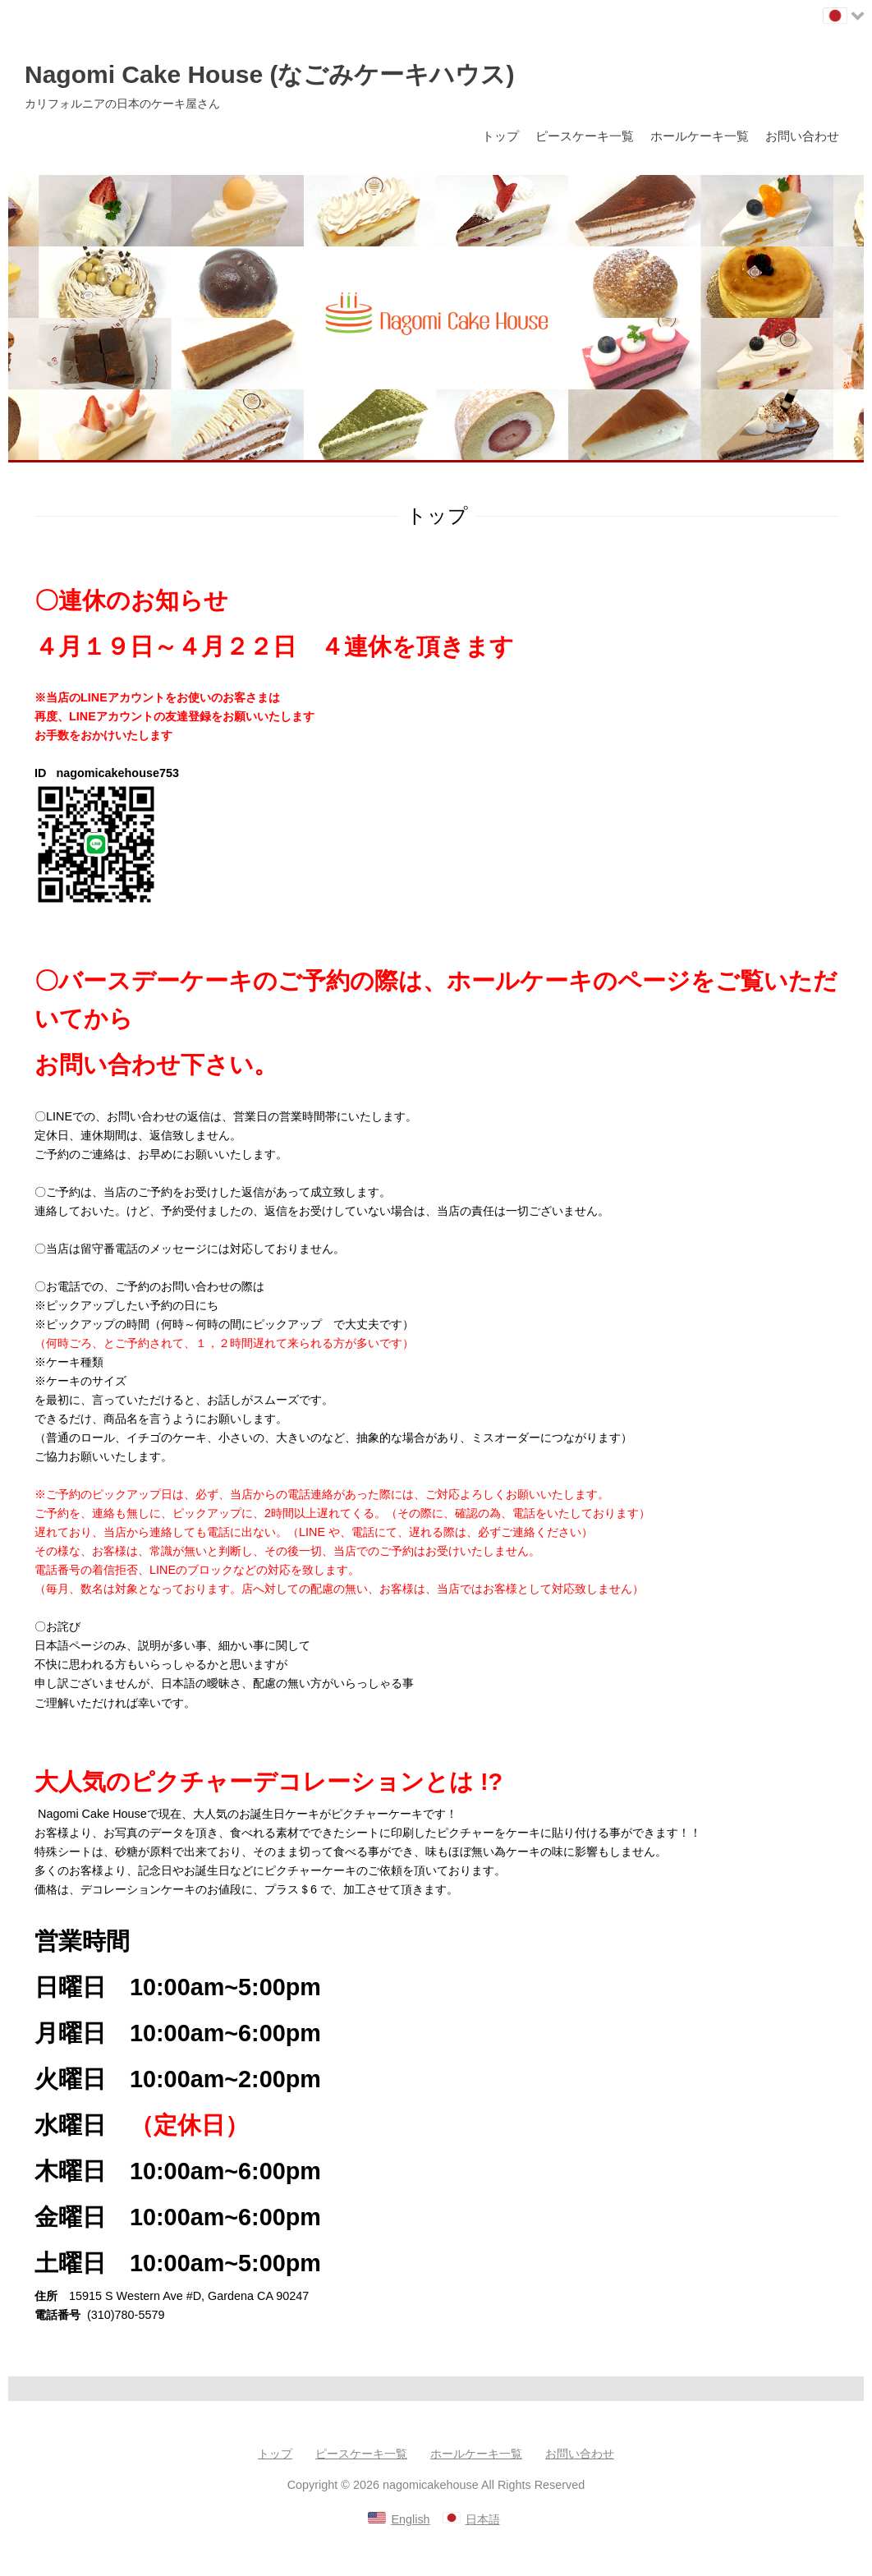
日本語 (483, 2519)
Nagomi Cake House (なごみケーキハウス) (269, 74)
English (410, 2519)
